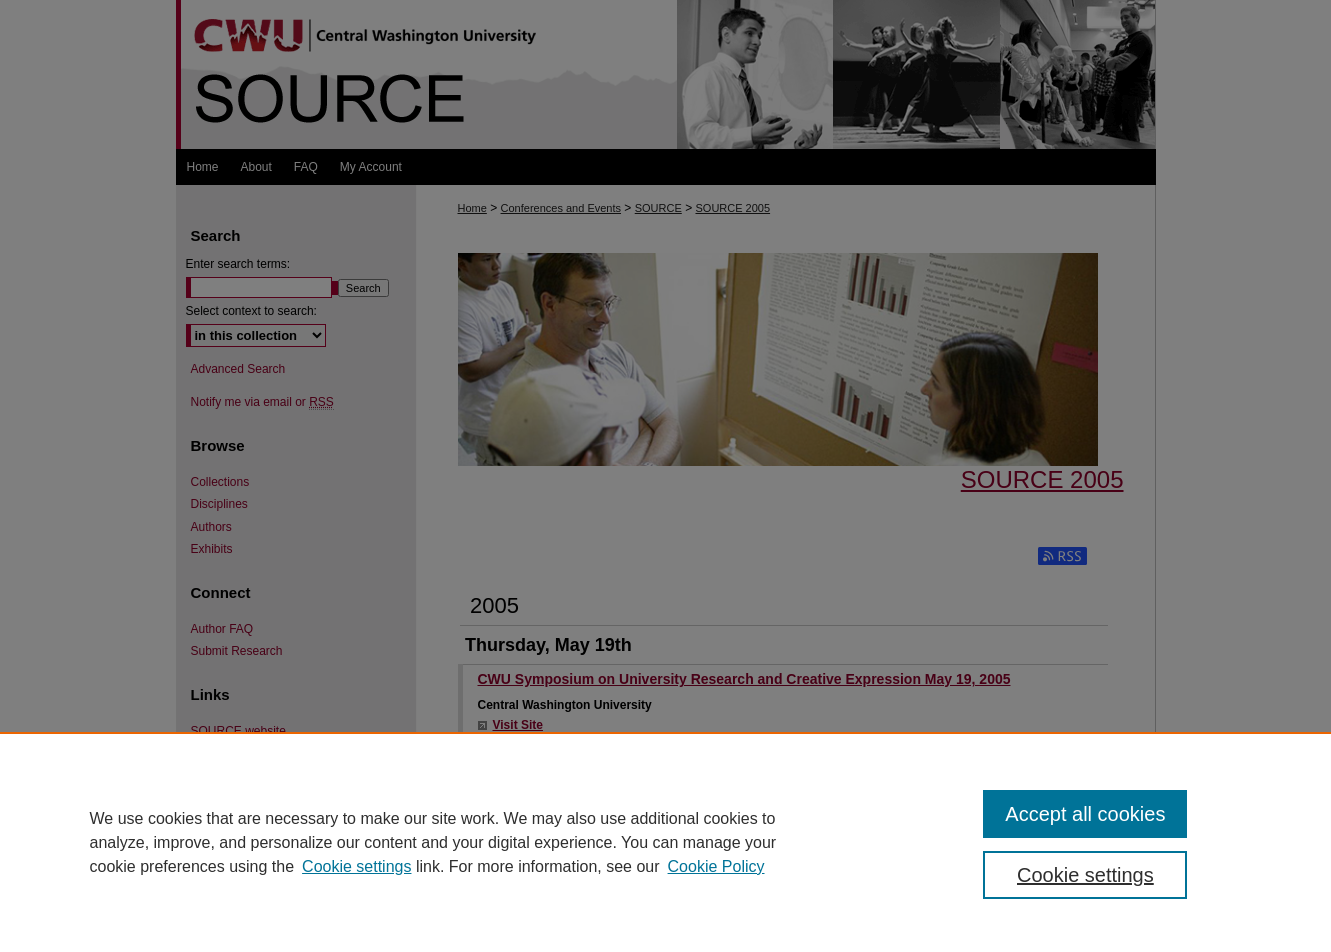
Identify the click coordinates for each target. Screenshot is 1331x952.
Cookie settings (356, 866)
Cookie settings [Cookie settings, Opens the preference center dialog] (1085, 875)
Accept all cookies (1085, 814)
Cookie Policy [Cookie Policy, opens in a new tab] (716, 866)
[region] (665, 842)
